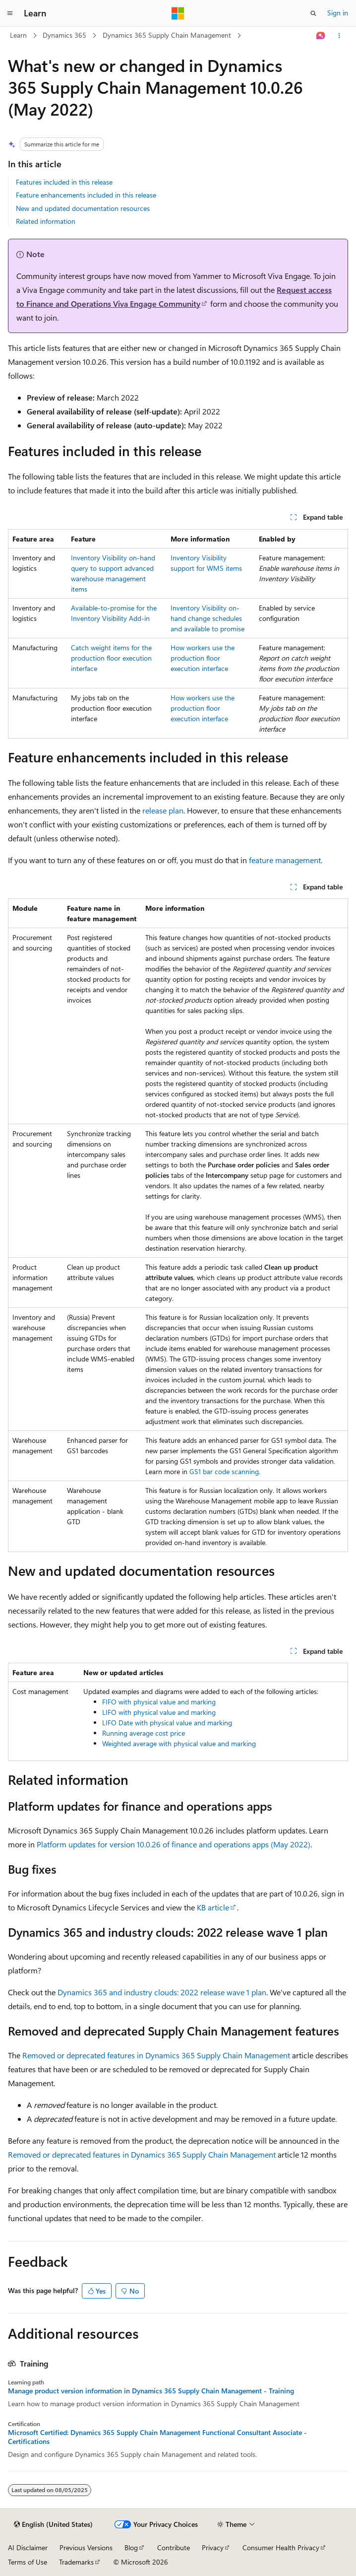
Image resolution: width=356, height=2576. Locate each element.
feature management (285, 860)
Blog (131, 2547)
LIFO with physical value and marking (159, 1712)
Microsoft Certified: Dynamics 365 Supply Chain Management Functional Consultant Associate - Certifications (157, 2437)
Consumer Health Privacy (280, 2547)
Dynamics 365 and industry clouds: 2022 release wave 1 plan (162, 1992)
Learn (18, 35)
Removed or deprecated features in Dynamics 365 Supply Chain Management (156, 2055)
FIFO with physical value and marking (159, 1701)
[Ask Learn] (321, 36)
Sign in (337, 12)
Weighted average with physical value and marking (179, 1743)
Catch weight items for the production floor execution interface (111, 658)
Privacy (213, 2547)
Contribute (173, 2547)
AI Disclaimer (28, 2547)
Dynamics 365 (64, 35)
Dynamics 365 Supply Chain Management (167, 35)
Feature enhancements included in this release (86, 195)
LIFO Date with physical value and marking (167, 1722)
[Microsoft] (178, 13)
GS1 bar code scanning (224, 1471)
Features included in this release (64, 182)
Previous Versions (86, 2547)
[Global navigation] (10, 13)
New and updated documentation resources (83, 208)
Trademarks (76, 2562)
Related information (45, 221)
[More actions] (339, 36)
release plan (162, 810)
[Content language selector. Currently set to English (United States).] (53, 2524)
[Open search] (313, 13)
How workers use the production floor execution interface (203, 658)
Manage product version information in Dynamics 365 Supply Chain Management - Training (151, 2390)
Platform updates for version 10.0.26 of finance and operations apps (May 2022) (173, 1844)
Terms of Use (27, 2562)
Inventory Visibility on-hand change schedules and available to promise (207, 618)
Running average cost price (143, 1733)
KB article (213, 1907)
